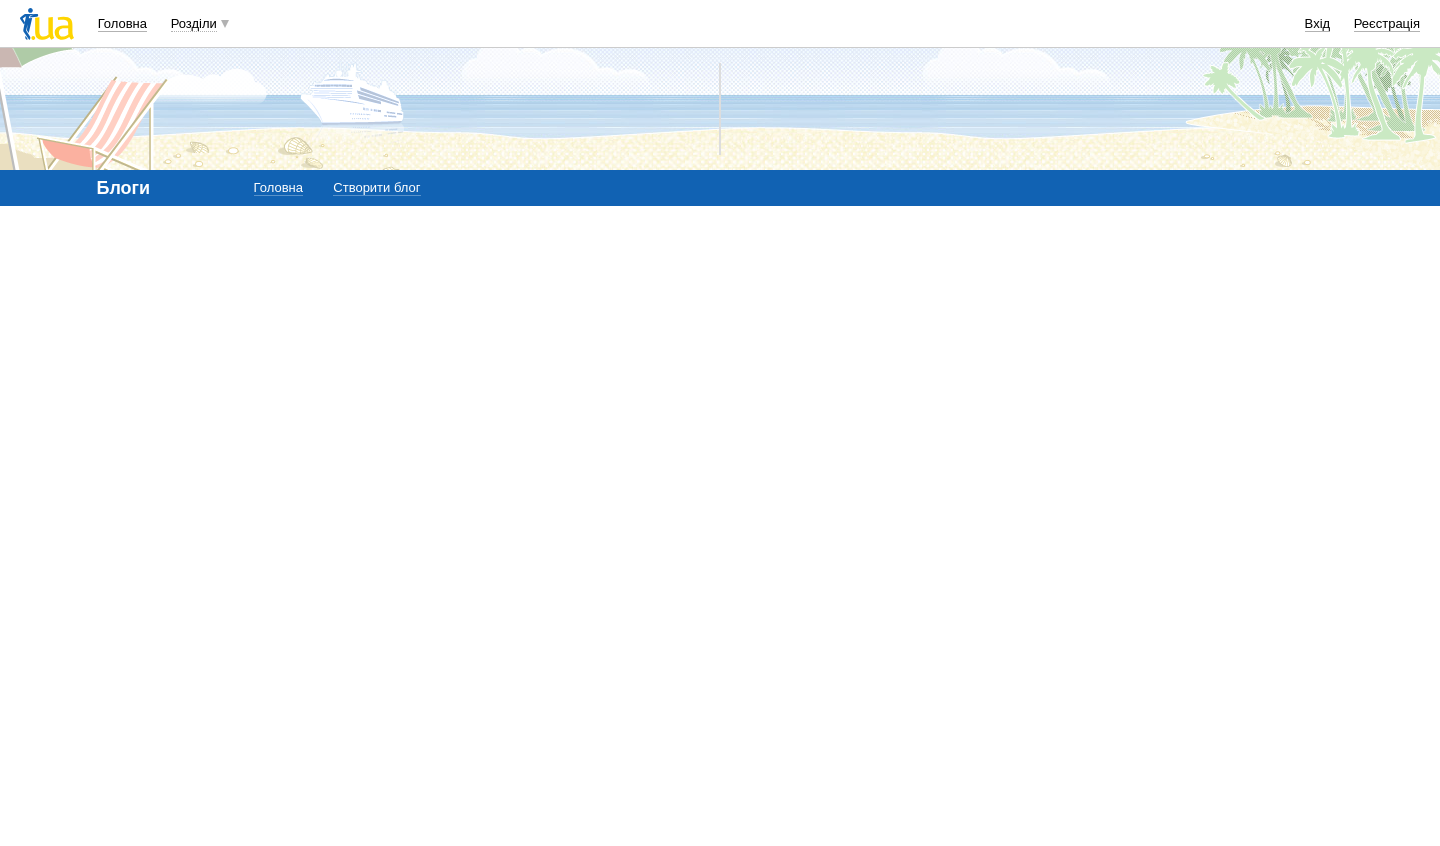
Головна (122, 23)
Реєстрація (1387, 23)
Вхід (1318, 23)
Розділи (194, 23)
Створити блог (376, 187)
